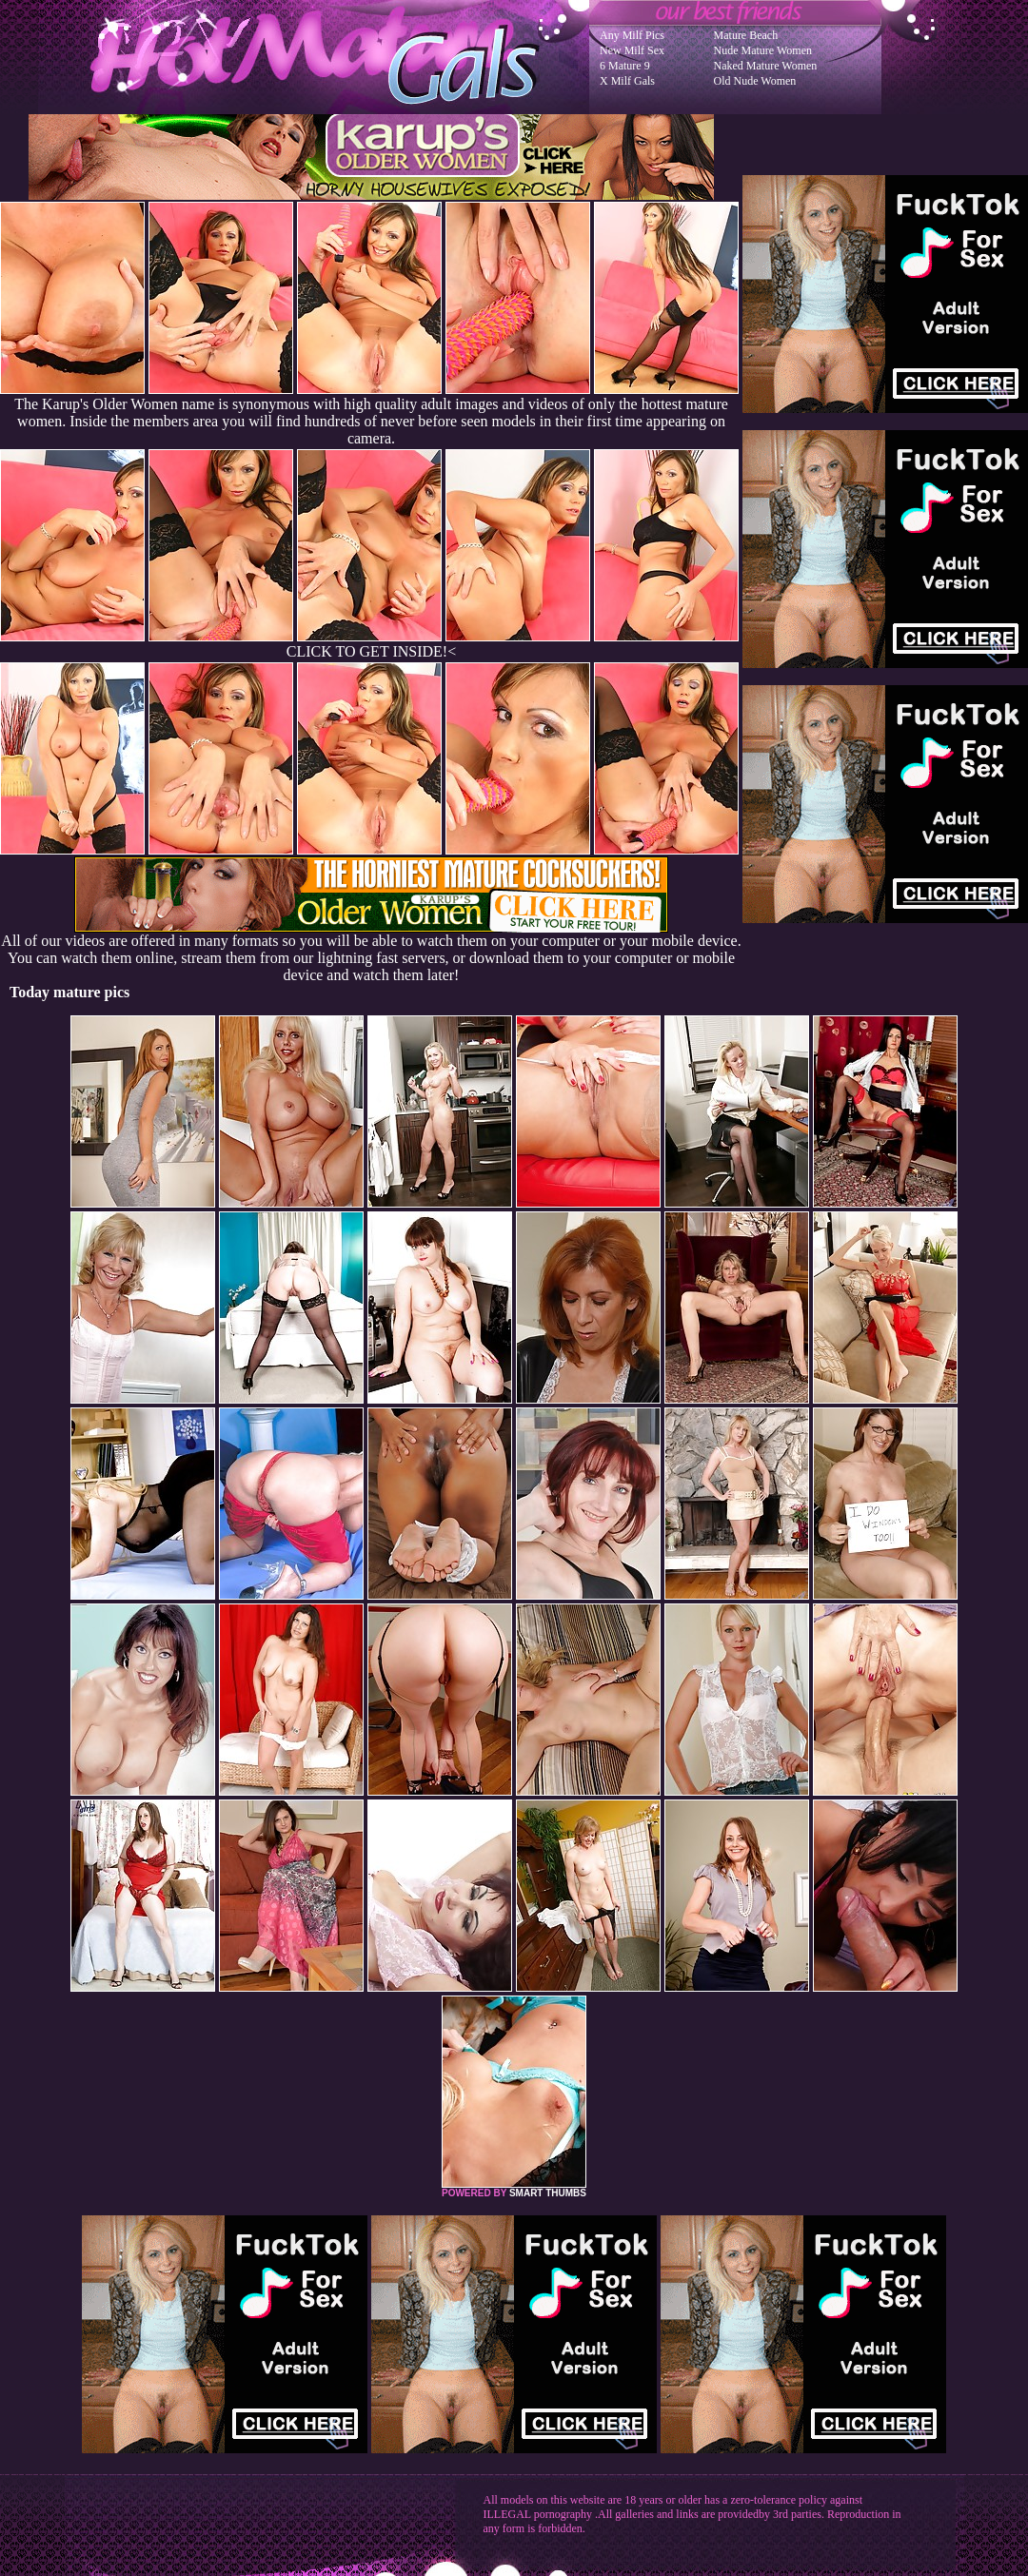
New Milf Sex (632, 50)
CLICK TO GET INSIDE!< (371, 651)
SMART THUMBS (547, 2193)
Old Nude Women (755, 81)
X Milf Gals (627, 81)
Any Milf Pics (632, 35)
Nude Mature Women (763, 50)
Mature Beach (746, 35)
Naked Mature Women (766, 65)
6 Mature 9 (625, 65)
